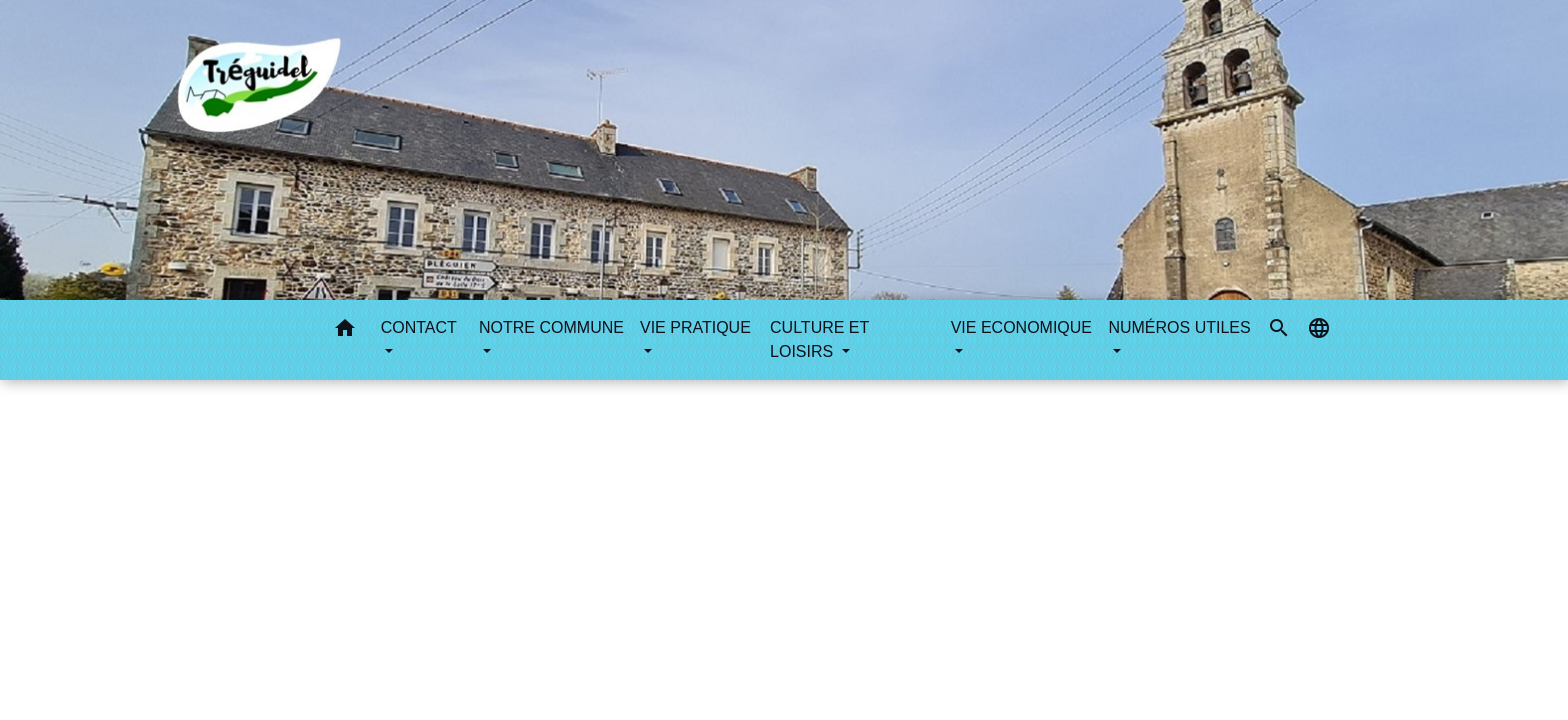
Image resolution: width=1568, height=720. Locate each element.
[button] (345, 331)
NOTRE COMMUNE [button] (551, 327)
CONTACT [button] (419, 327)
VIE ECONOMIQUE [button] (1021, 327)
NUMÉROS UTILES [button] (1179, 327)
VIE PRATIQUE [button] (695, 327)
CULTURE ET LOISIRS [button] (819, 339)
